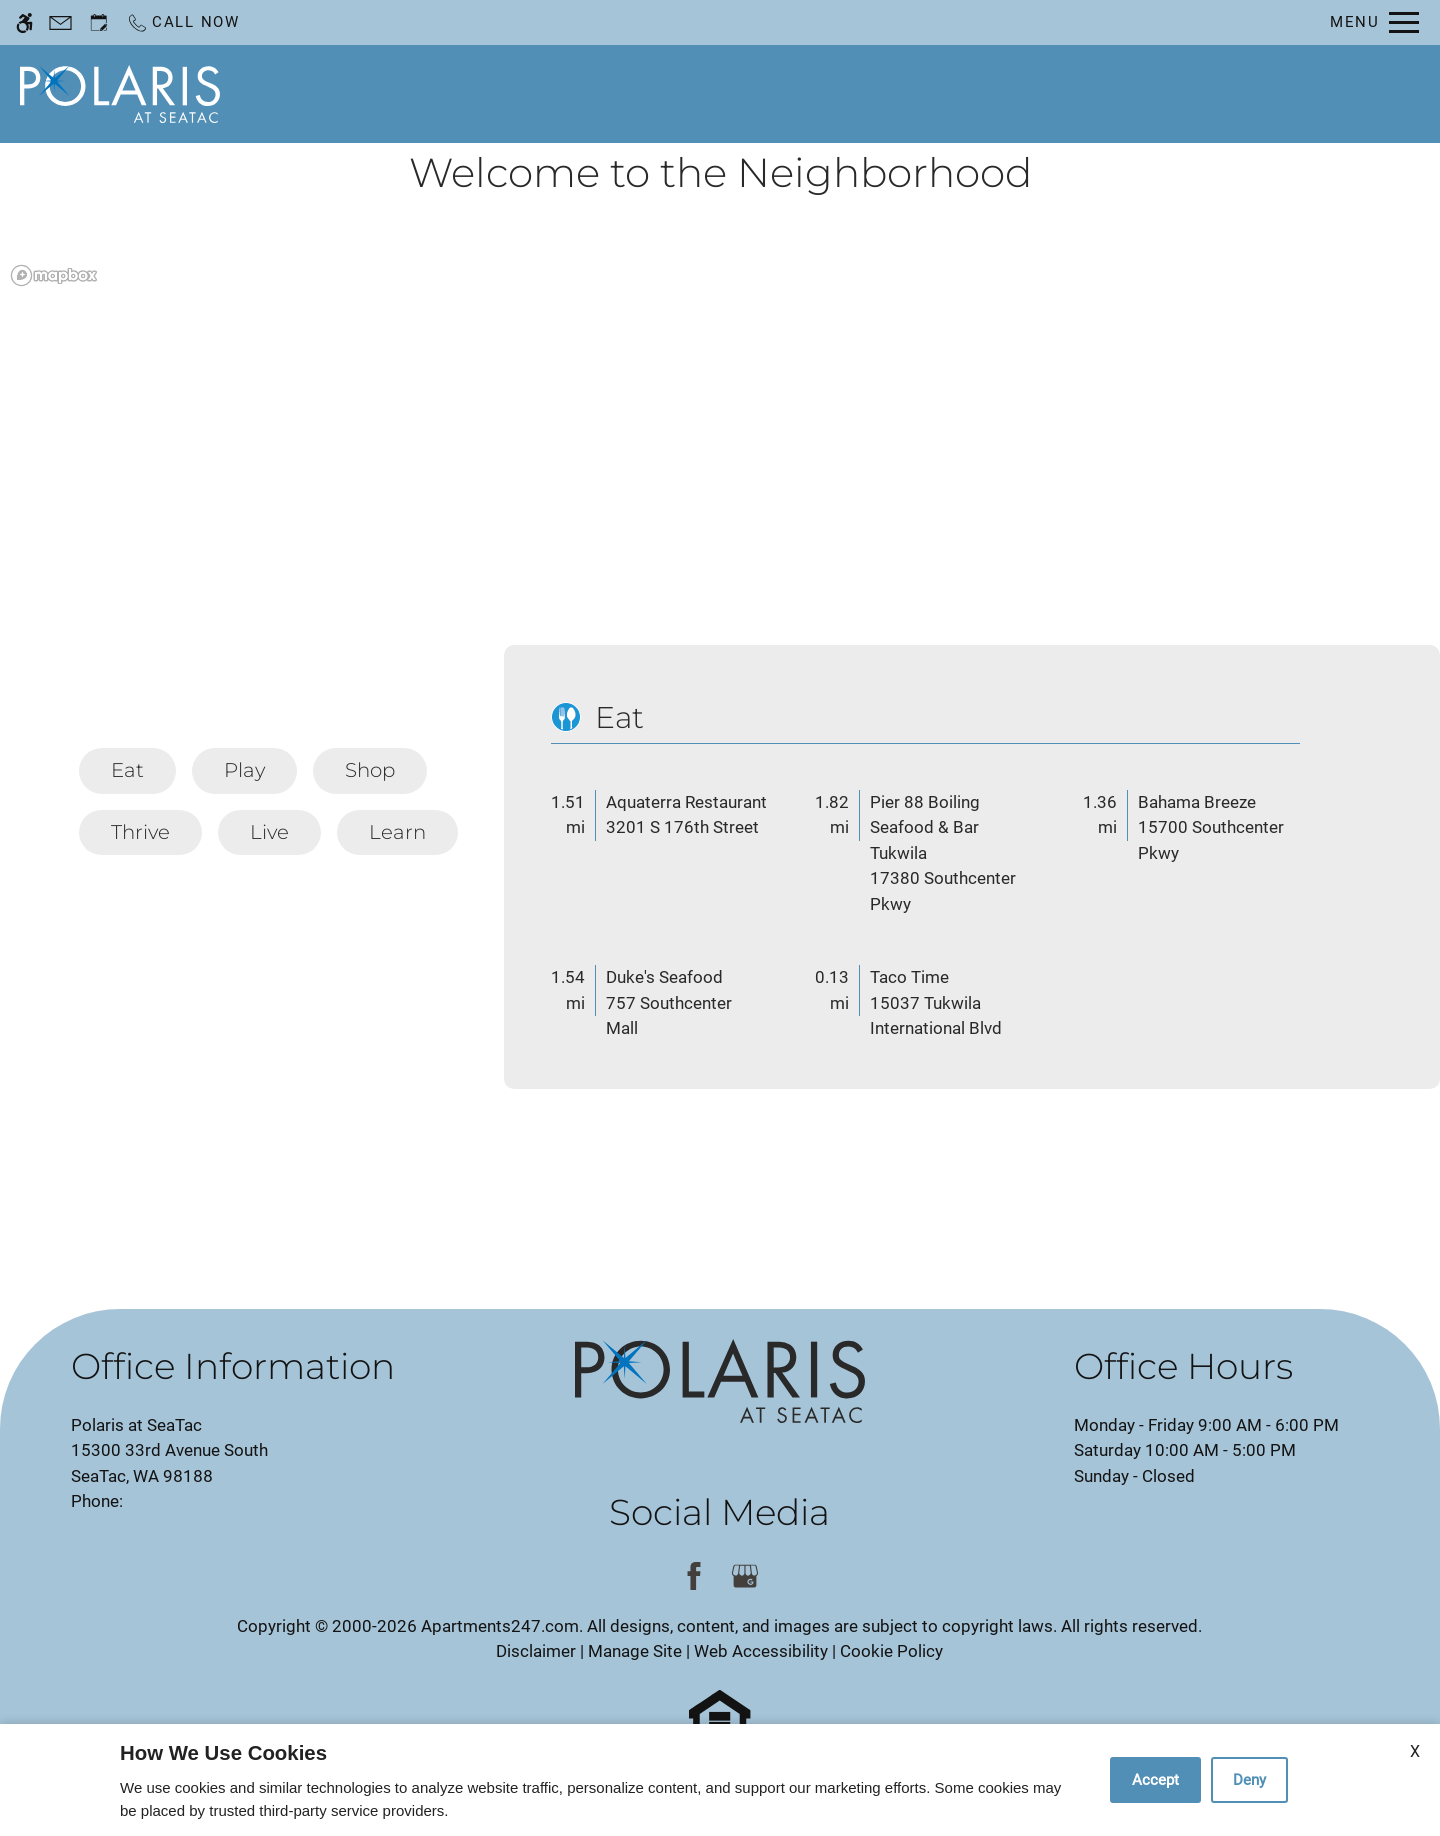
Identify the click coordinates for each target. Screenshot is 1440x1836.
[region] (720, 454)
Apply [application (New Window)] (834, 93)
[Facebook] (694, 1576)
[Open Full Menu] (1374, 22)
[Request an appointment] (99, 22)
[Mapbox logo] (54, 275)
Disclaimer (536, 1651)
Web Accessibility (761, 1651)
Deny (1249, 1780)
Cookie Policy (891, 1651)
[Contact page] (60, 22)
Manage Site (635, 1651)
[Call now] (183, 22)
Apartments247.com (500, 1626)
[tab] (127, 771)
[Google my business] (745, 1576)
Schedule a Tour (695, 93)
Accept (1155, 1780)
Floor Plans (949, 93)
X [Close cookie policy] (1415, 1751)
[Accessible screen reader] (24, 22)
